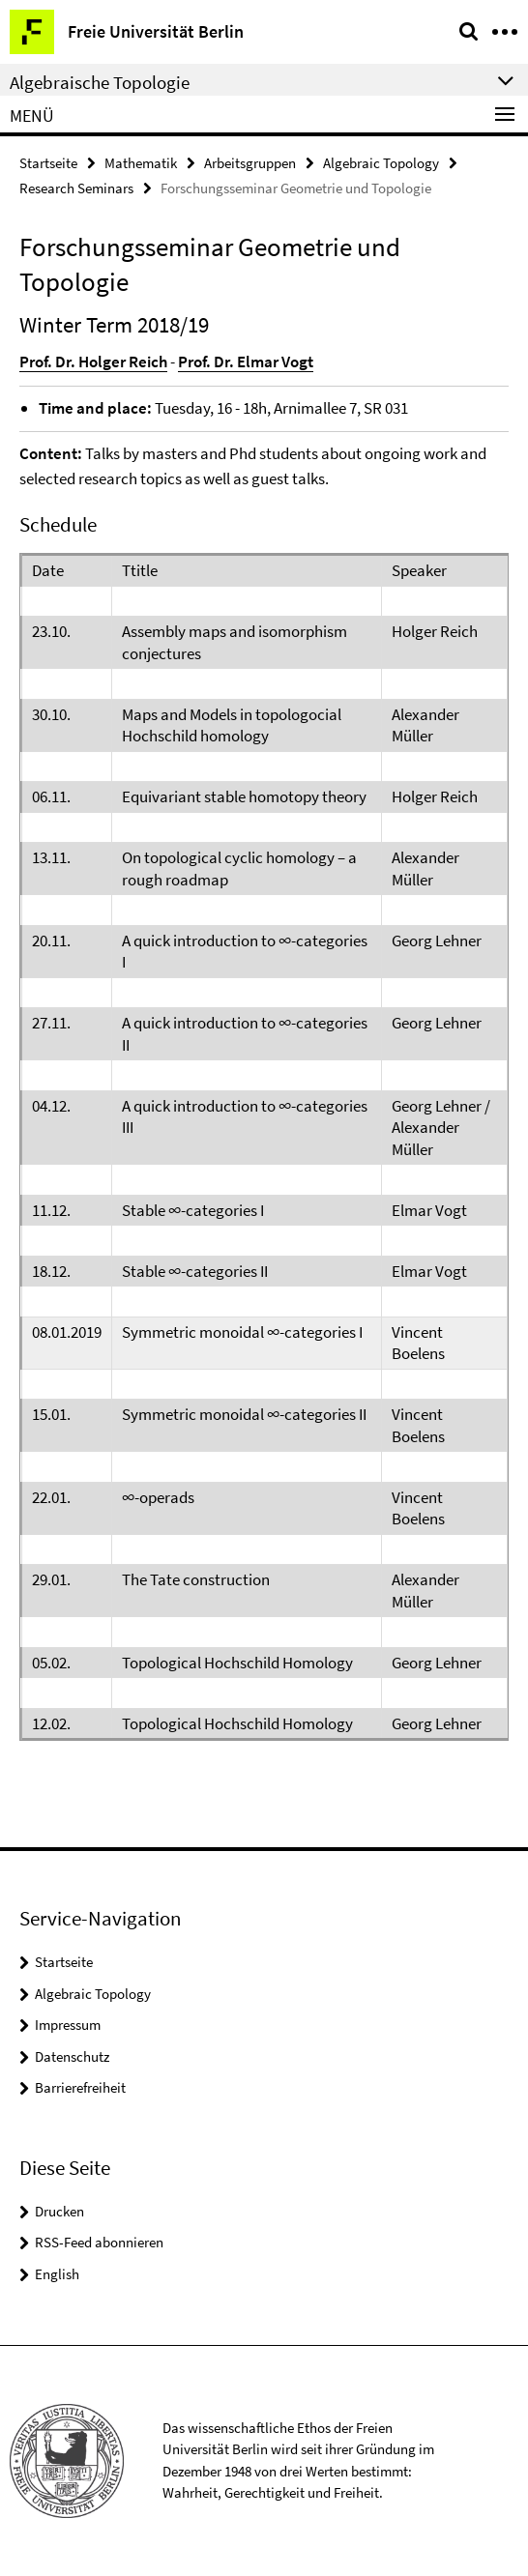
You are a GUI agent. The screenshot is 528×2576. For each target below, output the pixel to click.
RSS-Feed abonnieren (99, 2242)
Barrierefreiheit (80, 2087)
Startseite (48, 163)
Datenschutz (72, 2056)
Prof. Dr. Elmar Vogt (245, 361)
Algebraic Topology (381, 163)
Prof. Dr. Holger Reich (93, 361)
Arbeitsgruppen (250, 163)
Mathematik (140, 163)
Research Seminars (76, 188)
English (57, 2274)
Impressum (68, 2024)
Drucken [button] (59, 2211)
